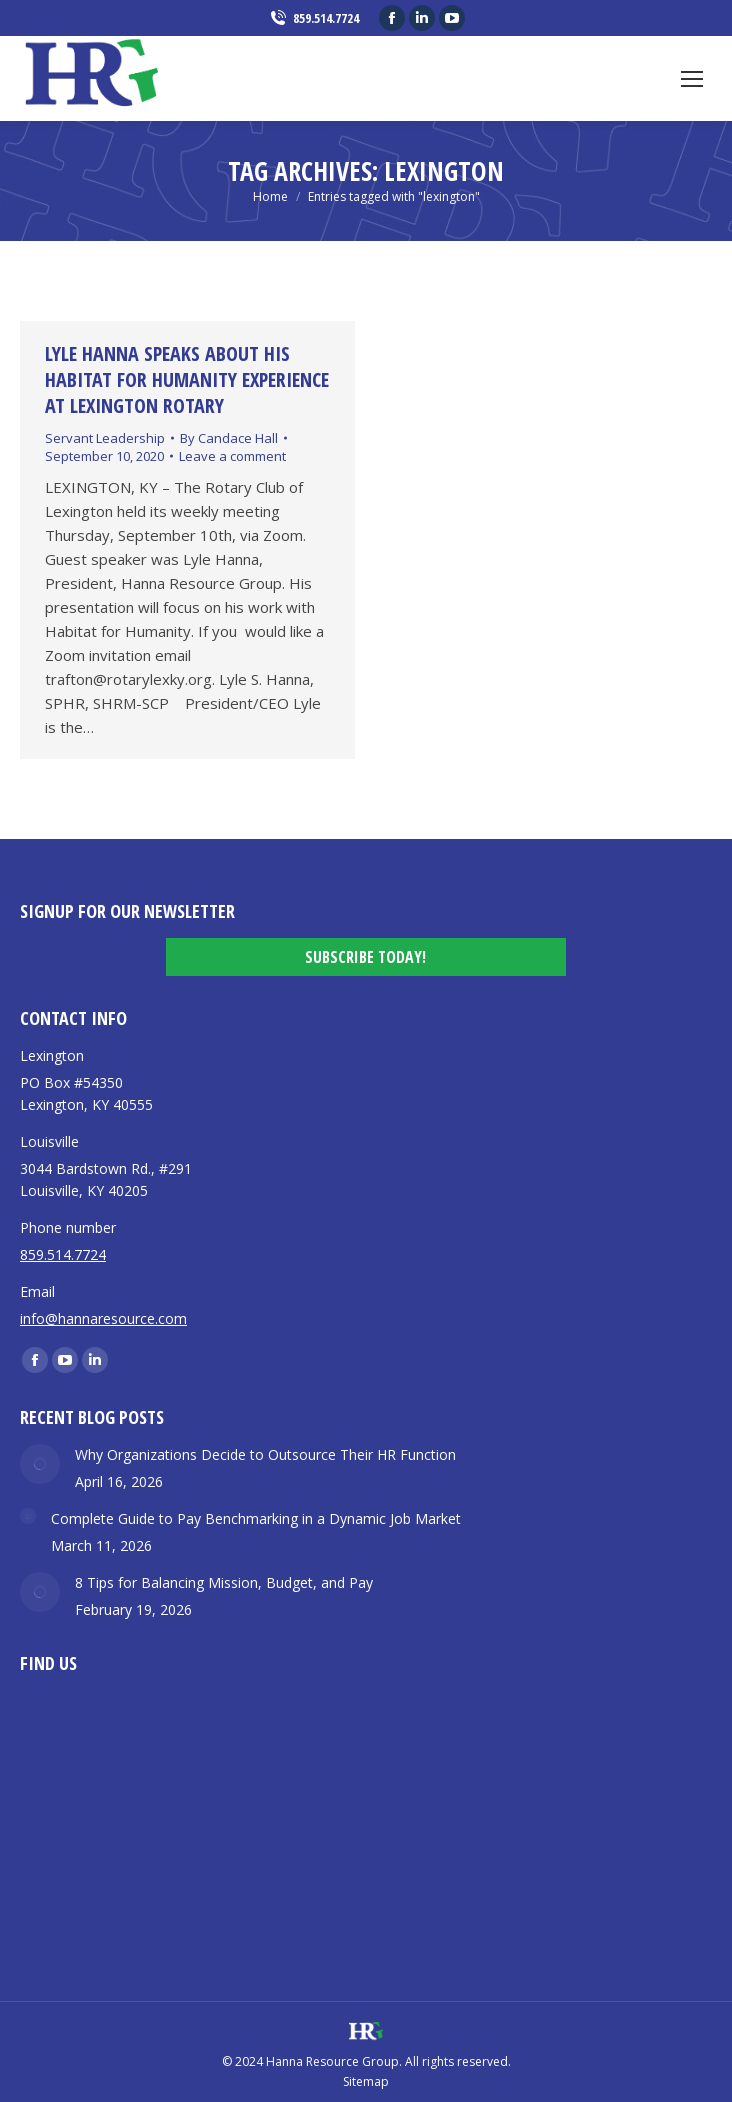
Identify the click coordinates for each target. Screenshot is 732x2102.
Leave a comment (232, 456)
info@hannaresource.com (103, 1318)
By (229, 438)
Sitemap (366, 2081)
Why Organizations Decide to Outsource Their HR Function (265, 1454)
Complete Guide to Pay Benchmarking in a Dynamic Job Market (256, 1518)
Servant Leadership (105, 438)
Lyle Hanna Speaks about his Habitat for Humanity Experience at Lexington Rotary (187, 379)
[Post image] (40, 1464)
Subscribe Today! (365, 957)
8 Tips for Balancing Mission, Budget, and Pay (224, 1582)
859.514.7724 (313, 18)
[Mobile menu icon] (692, 79)
